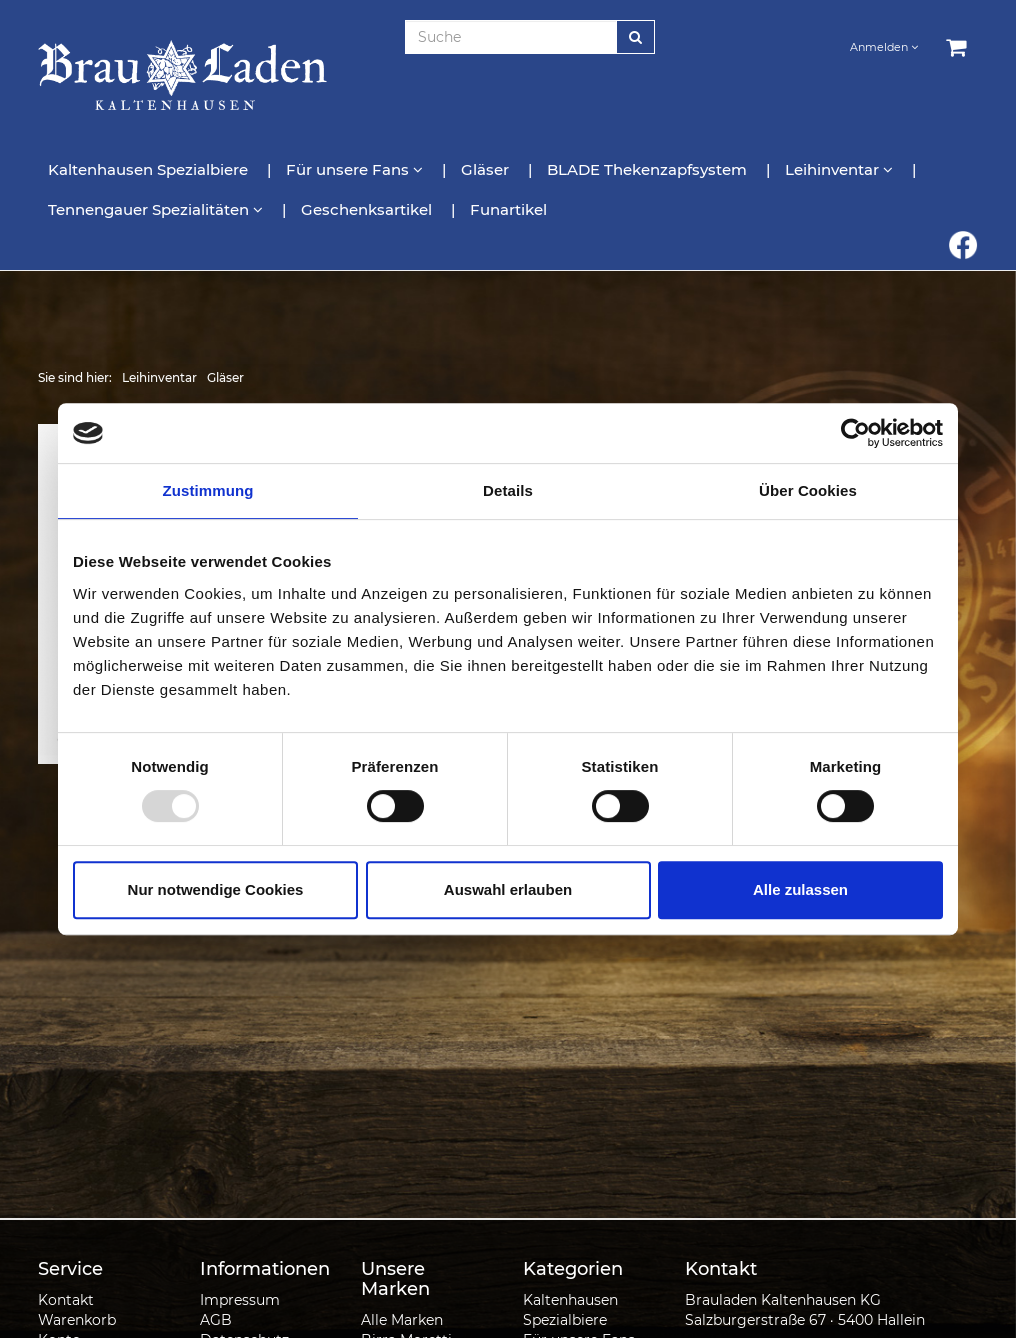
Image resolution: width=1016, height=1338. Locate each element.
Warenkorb (77, 1320)
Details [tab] (508, 490)
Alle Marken (402, 1320)
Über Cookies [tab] (808, 490)
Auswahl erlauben (508, 889)
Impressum (240, 1300)
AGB (216, 1320)
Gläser (487, 169)
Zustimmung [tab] (208, 490)
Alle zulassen (800, 889)
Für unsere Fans (356, 169)
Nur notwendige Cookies (216, 889)
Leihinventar (841, 169)
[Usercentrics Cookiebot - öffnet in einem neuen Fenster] (855, 433)
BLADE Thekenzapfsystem (649, 169)
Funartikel (508, 209)
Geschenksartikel (368, 209)
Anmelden (884, 47)
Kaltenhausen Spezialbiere (150, 169)
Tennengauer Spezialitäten (157, 209)
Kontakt (66, 1300)
